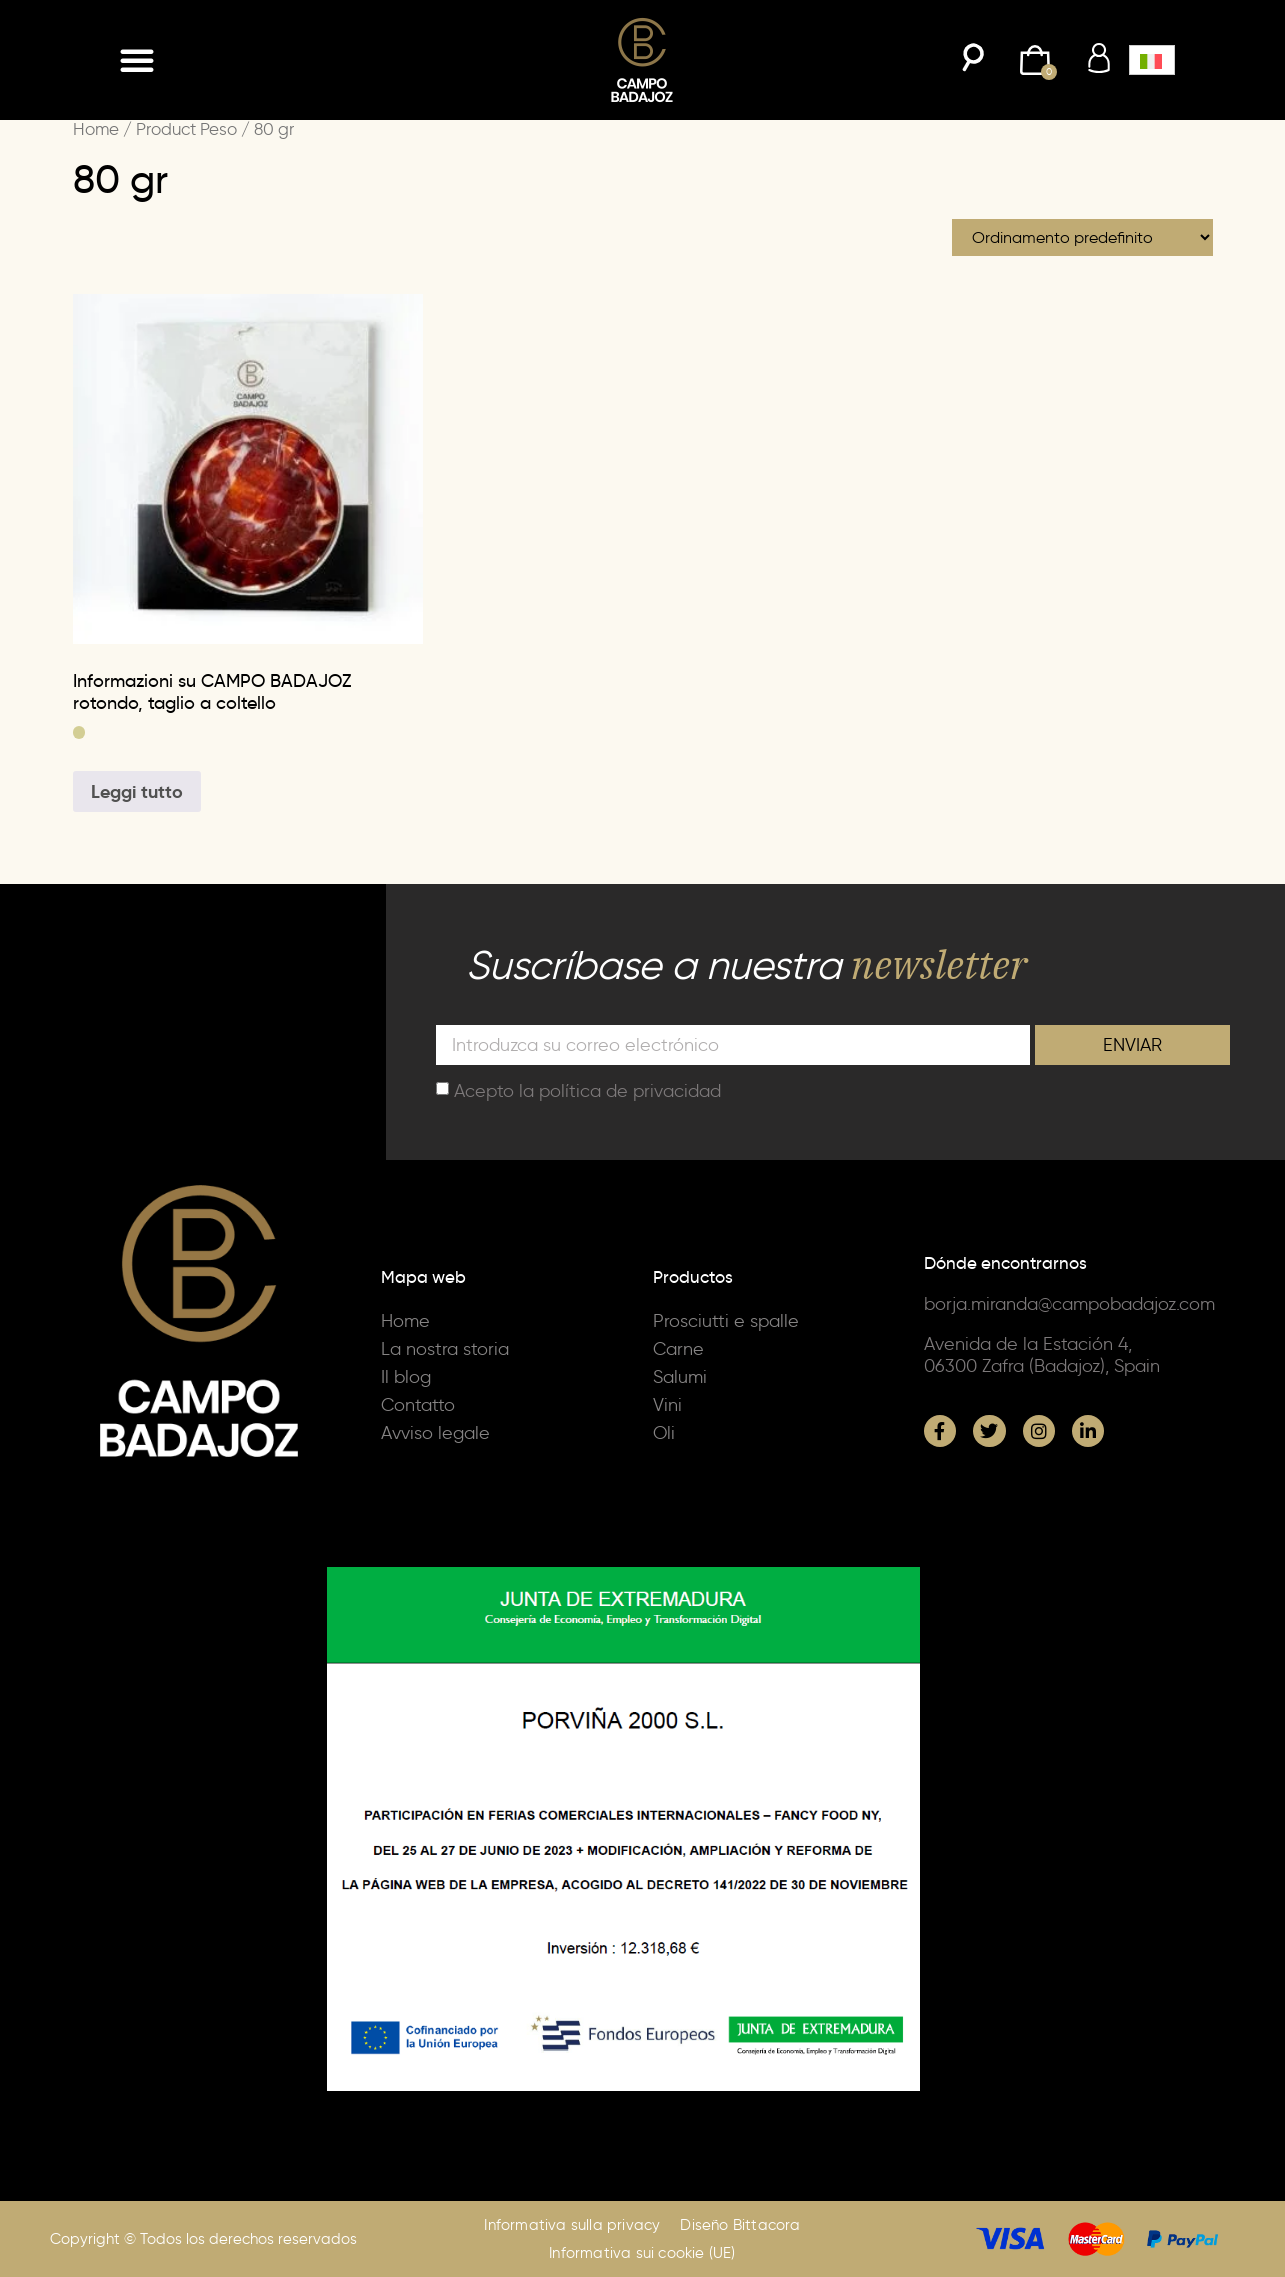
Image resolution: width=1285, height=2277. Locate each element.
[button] (137, 60)
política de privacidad (630, 1090)
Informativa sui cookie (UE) (642, 2253)
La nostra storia (445, 1349)
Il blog (406, 1377)
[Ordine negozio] (1082, 237)
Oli (664, 1433)
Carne (678, 1349)
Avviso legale (435, 1433)
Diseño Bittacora (740, 2225)
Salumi (680, 1377)
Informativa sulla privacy (572, 2225)
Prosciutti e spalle (726, 1321)
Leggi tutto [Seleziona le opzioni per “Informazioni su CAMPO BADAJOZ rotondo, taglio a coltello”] (137, 791)
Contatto (418, 1405)
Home (96, 129)
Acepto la (587, 1090)
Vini (667, 1405)
